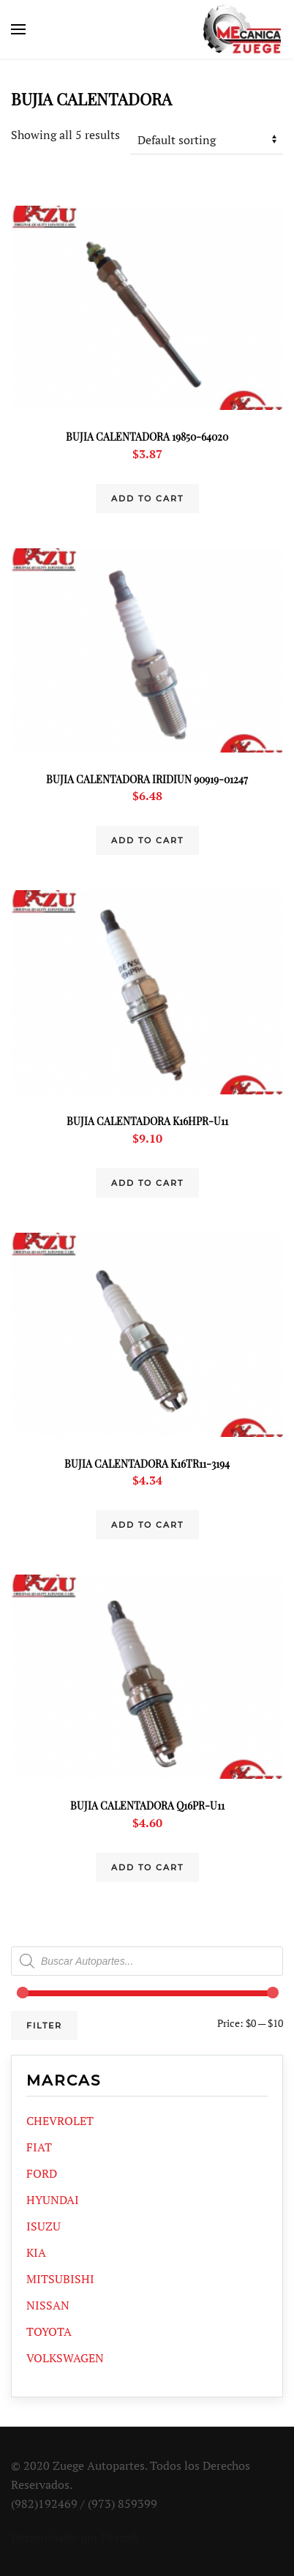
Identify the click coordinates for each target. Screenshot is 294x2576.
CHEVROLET (60, 2121)
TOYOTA (49, 2331)
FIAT (39, 2147)
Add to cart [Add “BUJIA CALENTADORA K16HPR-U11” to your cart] (147, 1183)
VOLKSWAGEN (65, 2358)
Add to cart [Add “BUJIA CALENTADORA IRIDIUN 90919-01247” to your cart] (147, 840)
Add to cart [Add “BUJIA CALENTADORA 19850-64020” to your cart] (147, 498)
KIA (36, 2252)
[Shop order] (206, 139)
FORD (41, 2173)
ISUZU (43, 2226)
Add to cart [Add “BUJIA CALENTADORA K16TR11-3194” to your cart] (147, 1525)
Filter (44, 2025)
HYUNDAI (52, 2200)
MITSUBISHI (60, 2279)
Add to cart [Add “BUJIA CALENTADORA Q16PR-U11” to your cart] (147, 1867)
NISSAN (47, 2305)
